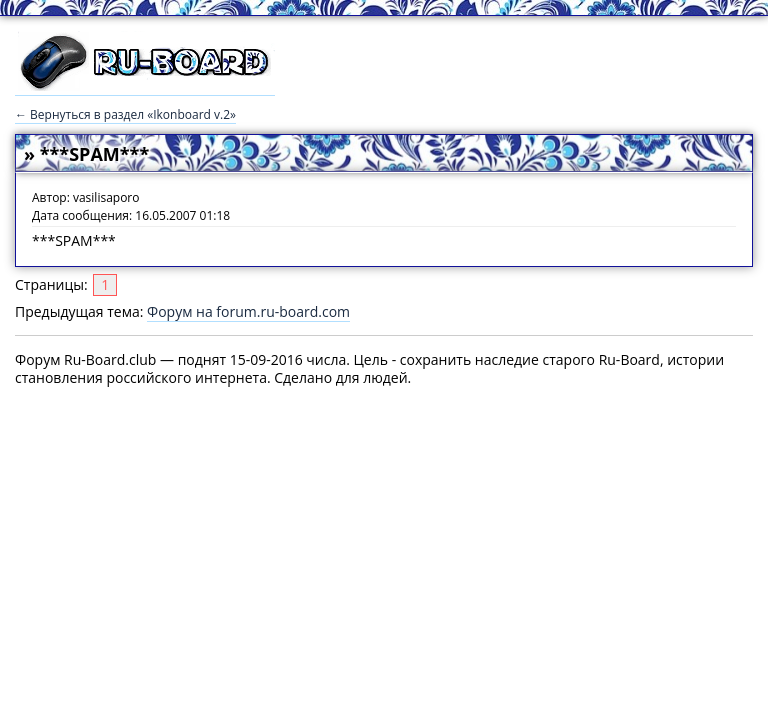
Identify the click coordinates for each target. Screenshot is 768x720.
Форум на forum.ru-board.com (248, 311)
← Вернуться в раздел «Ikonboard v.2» (125, 114)
